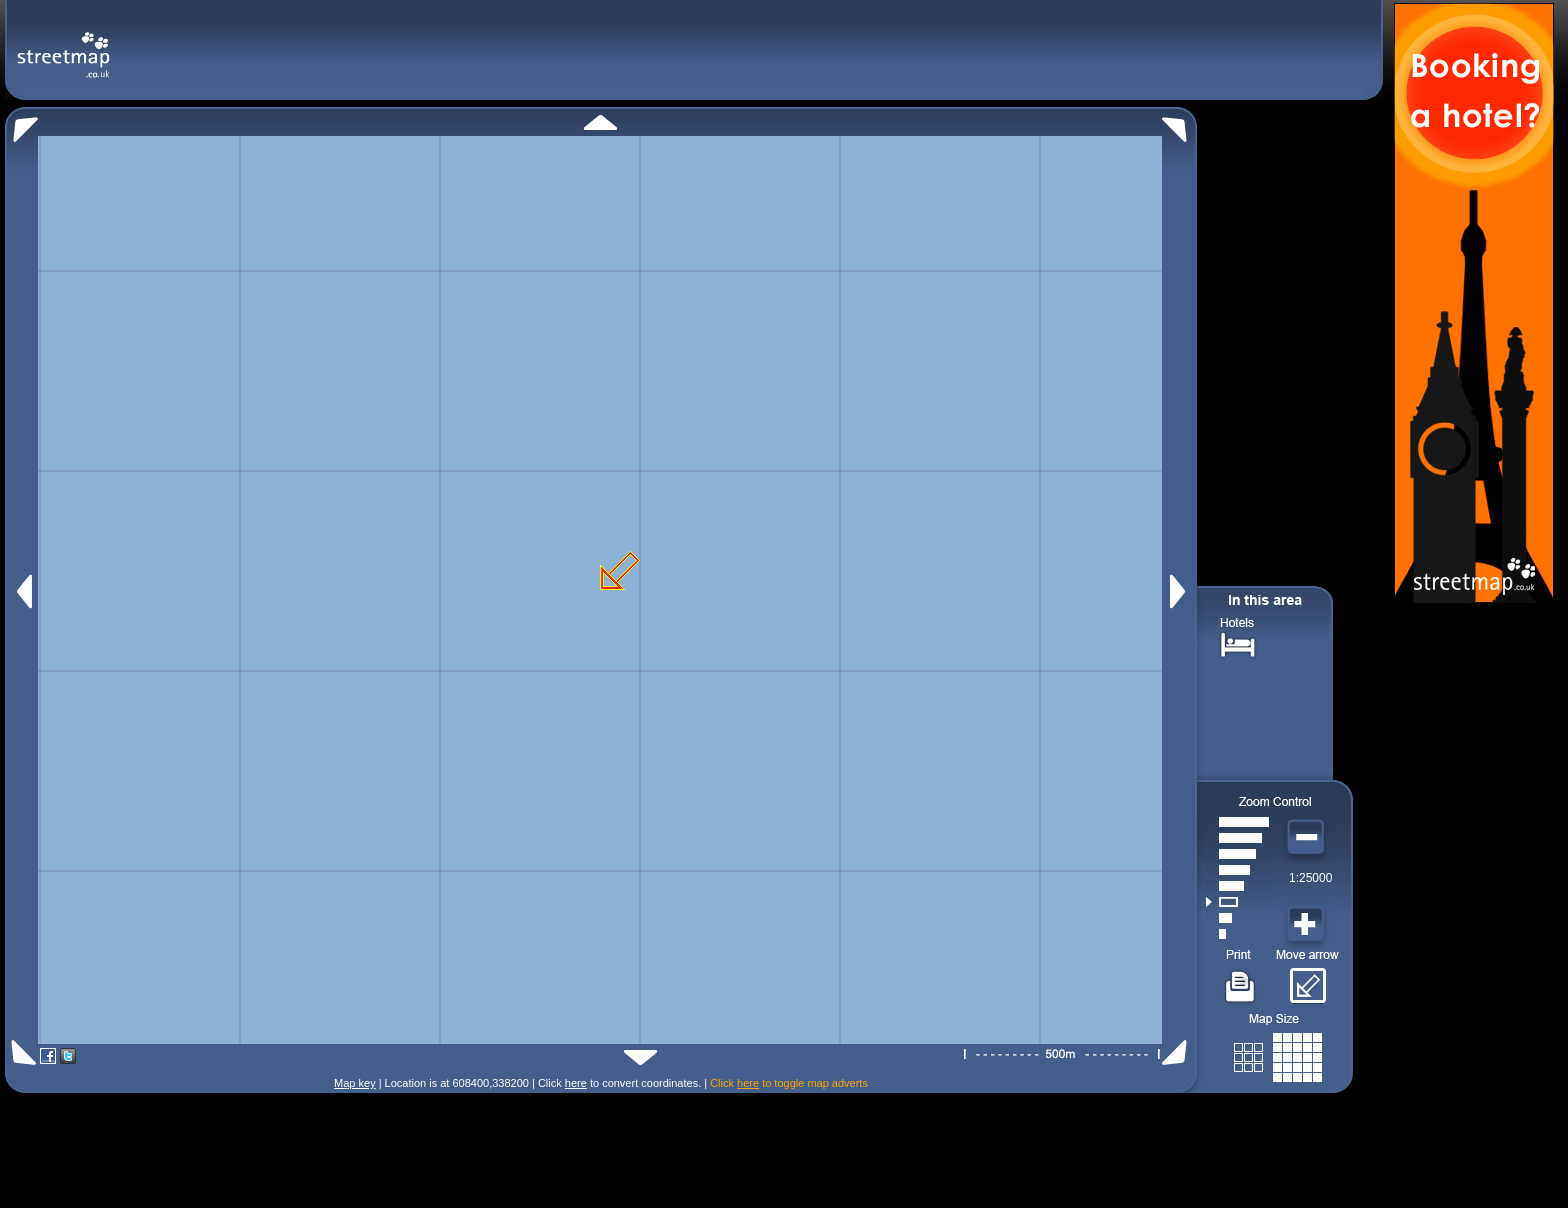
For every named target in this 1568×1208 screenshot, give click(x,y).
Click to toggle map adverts (789, 1083)
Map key (355, 1083)
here (576, 1083)
